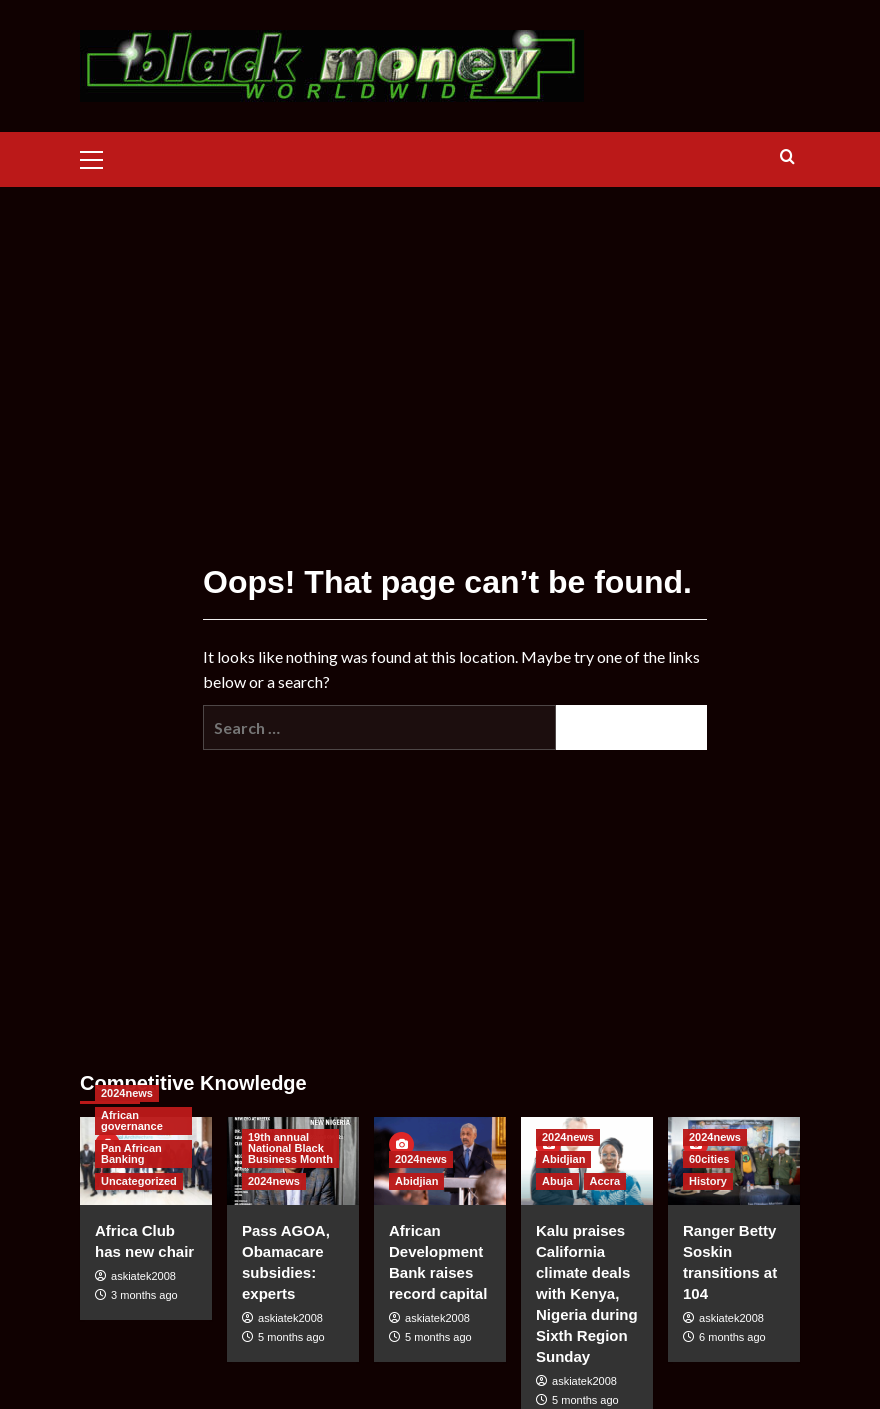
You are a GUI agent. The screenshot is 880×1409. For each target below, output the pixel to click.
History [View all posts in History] (708, 1181)
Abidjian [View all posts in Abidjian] (416, 1181)
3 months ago (144, 1295)
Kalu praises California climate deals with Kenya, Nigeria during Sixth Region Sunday (587, 1293)
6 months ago (732, 1337)
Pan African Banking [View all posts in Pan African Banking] (131, 1153)
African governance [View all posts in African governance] (132, 1120)
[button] (100, 157)
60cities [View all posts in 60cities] (709, 1159)
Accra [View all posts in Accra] (605, 1181)
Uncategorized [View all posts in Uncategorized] (139, 1181)
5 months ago (291, 1337)
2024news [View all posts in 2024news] (127, 1093)
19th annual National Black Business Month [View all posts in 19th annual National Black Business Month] (290, 1148)
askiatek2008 (143, 1276)
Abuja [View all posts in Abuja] (557, 1181)
